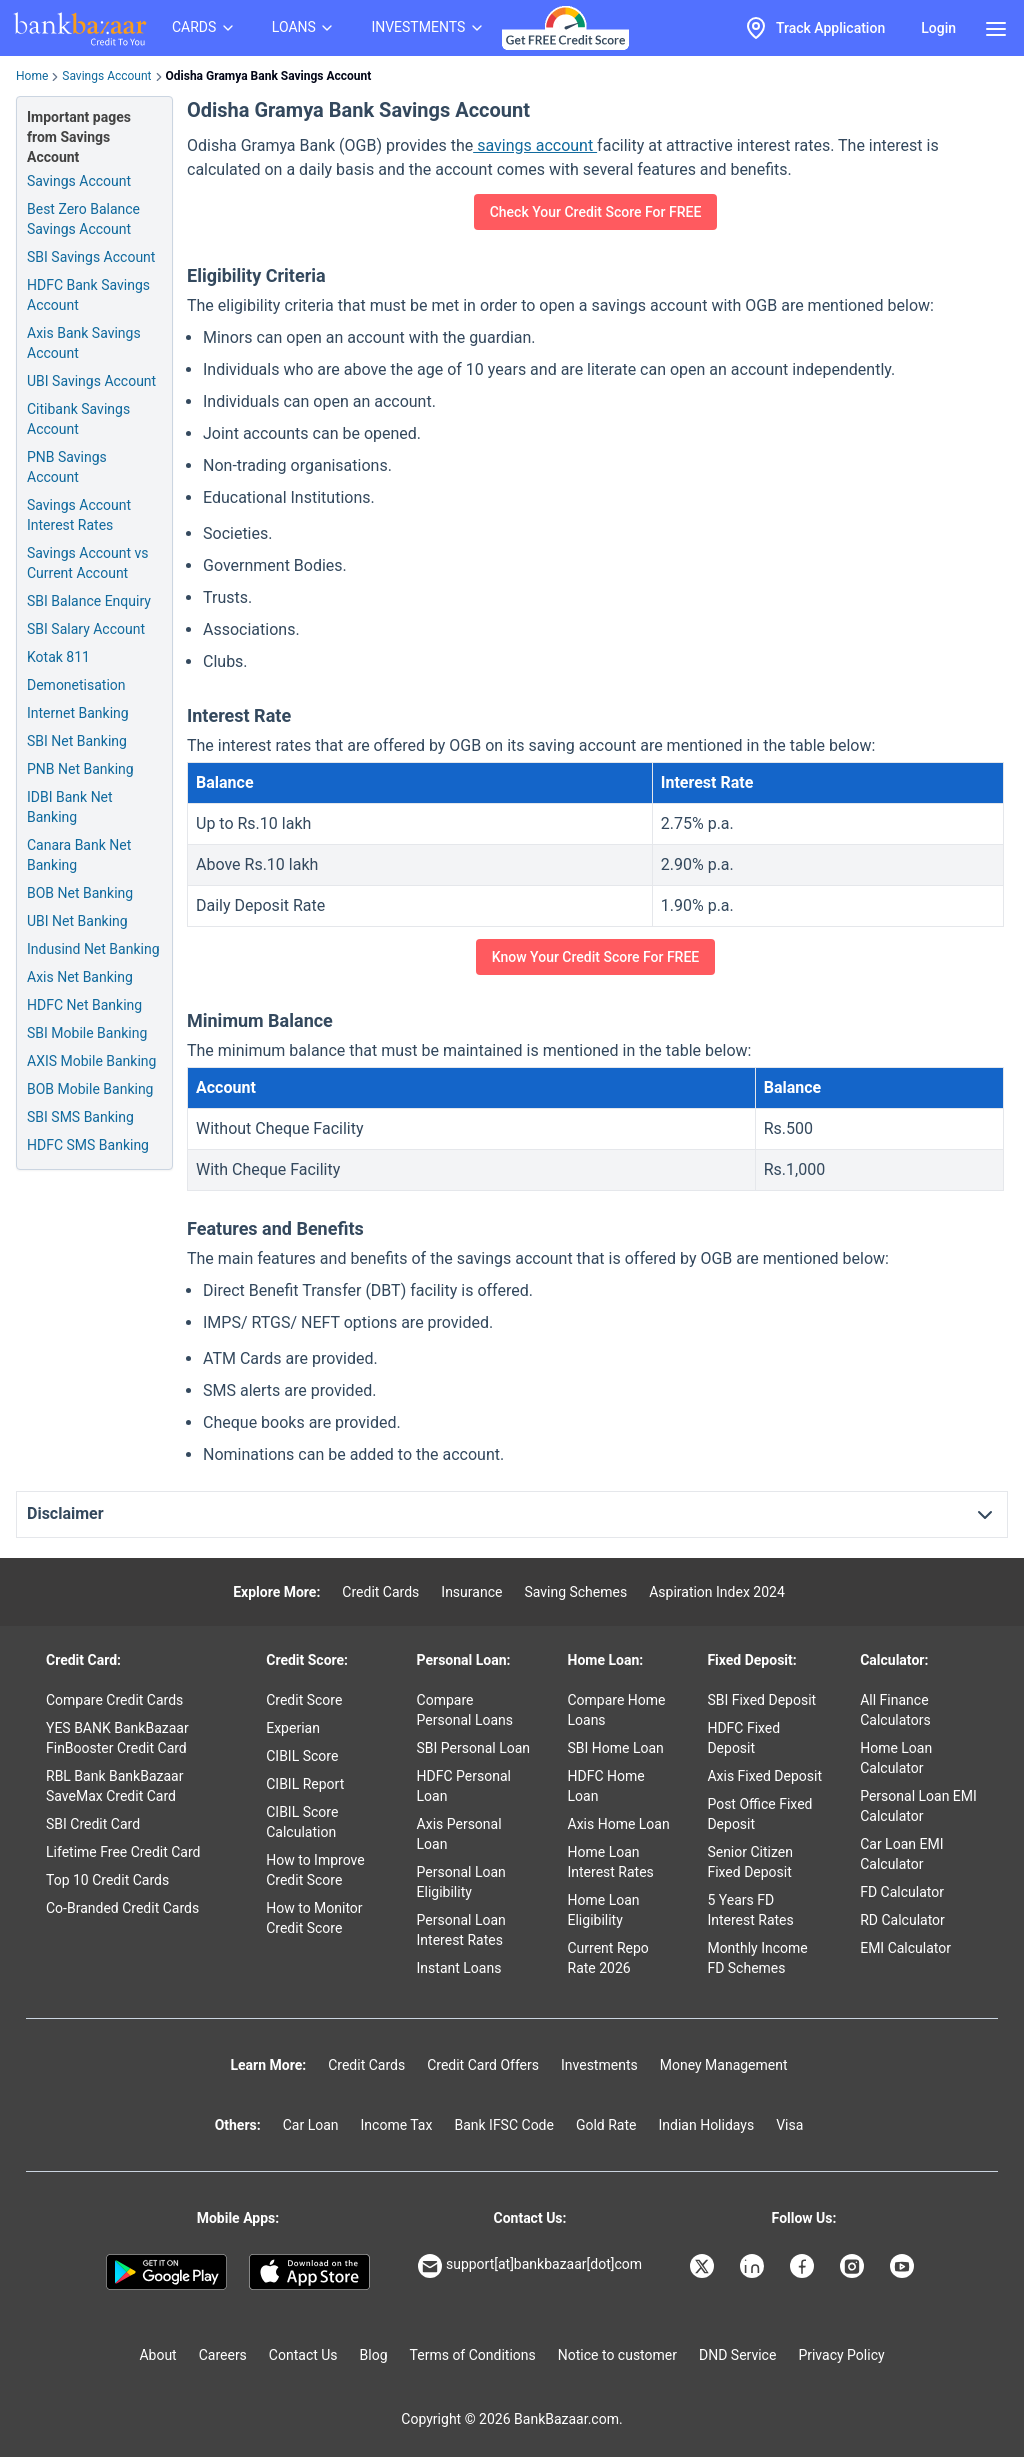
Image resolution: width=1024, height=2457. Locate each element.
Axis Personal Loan (459, 1834)
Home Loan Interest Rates (611, 1862)
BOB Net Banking (80, 893)
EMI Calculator (905, 1948)
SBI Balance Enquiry (89, 601)
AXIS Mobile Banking (91, 1061)
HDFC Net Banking (84, 1005)
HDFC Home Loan (606, 1786)
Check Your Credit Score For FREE (596, 212)
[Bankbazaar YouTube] (904, 2266)
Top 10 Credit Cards (107, 1880)
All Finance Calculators (895, 1710)
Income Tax (397, 2125)
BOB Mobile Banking (90, 1089)
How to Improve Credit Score (315, 1870)
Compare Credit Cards (114, 1700)
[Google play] (166, 2272)
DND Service (737, 2355)
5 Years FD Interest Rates (750, 1910)
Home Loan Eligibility (604, 1910)
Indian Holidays (706, 2125)
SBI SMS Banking (80, 1117)
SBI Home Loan (616, 1748)
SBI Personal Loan (474, 1748)
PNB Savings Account (67, 467)
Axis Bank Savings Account (84, 343)
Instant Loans (459, 1968)
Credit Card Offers (483, 2065)
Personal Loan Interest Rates (461, 1930)
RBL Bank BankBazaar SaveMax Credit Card (114, 1786)
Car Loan (311, 2125)
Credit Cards (380, 1592)
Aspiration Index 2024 (717, 1592)
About (157, 2355)
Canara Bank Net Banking (79, 855)
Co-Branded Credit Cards (122, 1908)
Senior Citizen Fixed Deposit (750, 1862)
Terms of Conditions (473, 2355)
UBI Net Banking (77, 921)
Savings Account (106, 76)
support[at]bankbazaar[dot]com (530, 2266)
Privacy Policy (841, 2355)
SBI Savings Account (91, 257)
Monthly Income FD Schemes (757, 1958)
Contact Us (303, 2355)
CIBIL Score (302, 1756)
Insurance (471, 1592)
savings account (535, 145)
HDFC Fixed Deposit (743, 1738)
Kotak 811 (58, 657)
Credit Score (304, 1700)
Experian (293, 1728)
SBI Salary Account (86, 629)
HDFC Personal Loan (464, 1786)
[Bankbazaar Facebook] (804, 2266)
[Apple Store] (309, 2272)
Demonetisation (76, 685)
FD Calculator (902, 1892)
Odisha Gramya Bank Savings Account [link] (269, 76)
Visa (789, 2125)
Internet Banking (78, 713)
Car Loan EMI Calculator (901, 1854)
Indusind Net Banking (93, 949)
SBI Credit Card (93, 1824)
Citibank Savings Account (78, 419)
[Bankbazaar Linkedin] (754, 2266)
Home (32, 76)
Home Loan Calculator (896, 1758)
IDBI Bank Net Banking (70, 807)
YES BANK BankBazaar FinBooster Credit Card (117, 1738)
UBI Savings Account (91, 381)
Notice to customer (617, 2355)
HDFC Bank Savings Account (88, 295)
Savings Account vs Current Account (88, 563)
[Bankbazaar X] (704, 2266)
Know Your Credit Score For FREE (595, 957)
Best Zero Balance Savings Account (83, 219)
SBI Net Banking (77, 741)
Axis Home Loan (619, 1824)
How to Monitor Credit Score (314, 1918)
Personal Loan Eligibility (461, 1882)
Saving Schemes (575, 1592)
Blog (374, 2355)
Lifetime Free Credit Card (123, 1852)
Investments (599, 2065)
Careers (223, 2355)
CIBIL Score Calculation (302, 1822)
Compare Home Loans (617, 1710)
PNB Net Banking (80, 769)
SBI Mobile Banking (87, 1033)
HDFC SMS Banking (88, 1145)
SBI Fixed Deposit (761, 1700)
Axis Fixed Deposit (764, 1776)
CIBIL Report (305, 1784)
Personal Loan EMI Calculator (918, 1806)
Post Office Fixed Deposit (759, 1814)
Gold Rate (606, 2125)
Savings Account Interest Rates (79, 515)
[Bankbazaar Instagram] (854, 2266)
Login (938, 28)
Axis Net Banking (80, 977)
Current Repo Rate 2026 (608, 1958)
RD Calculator (902, 1920)
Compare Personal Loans (465, 1710)
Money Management (724, 2065)
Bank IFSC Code (504, 2125)
